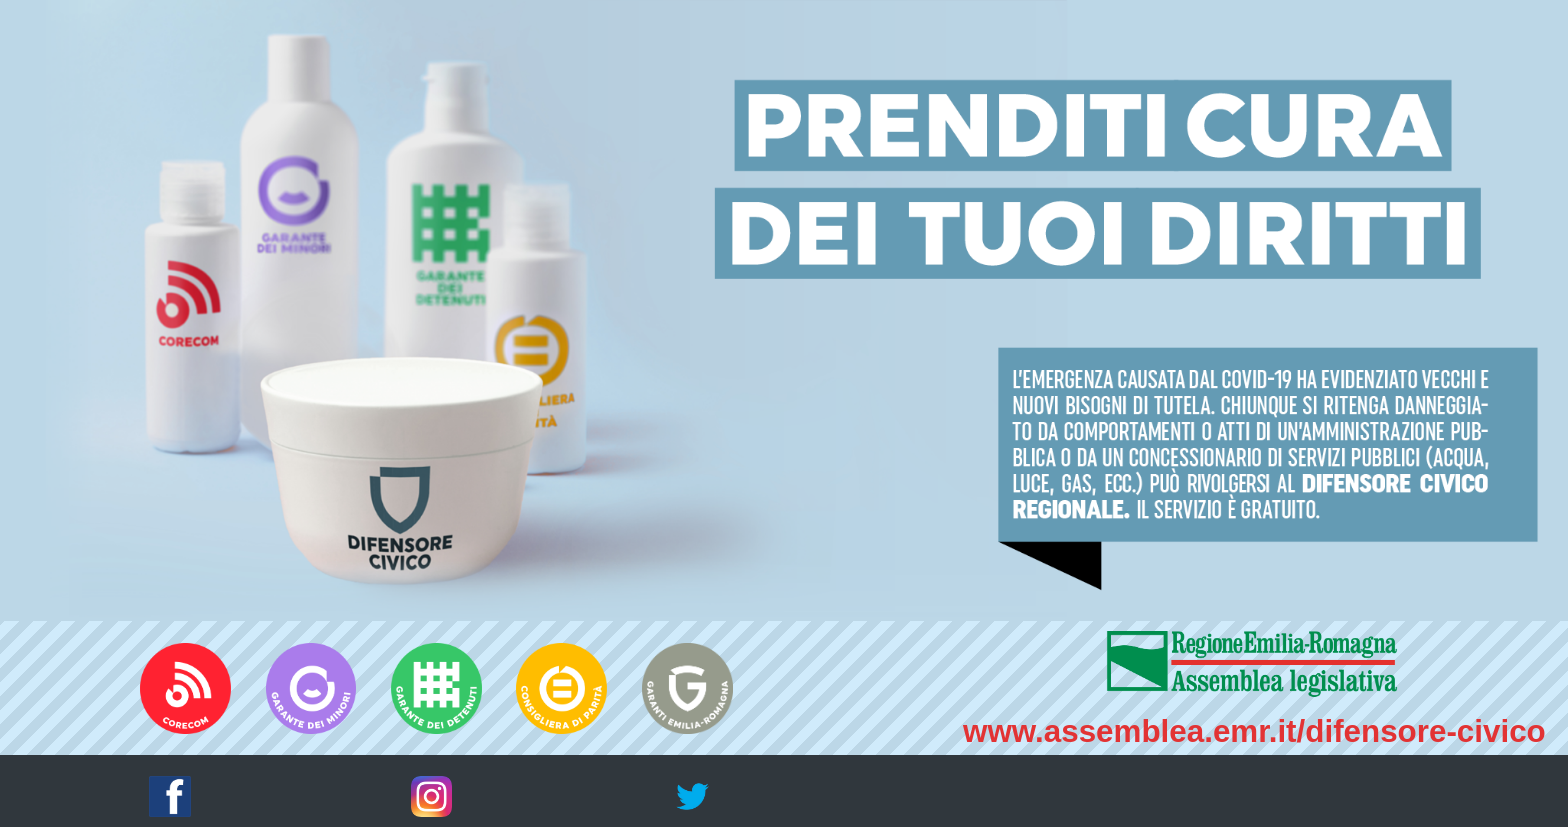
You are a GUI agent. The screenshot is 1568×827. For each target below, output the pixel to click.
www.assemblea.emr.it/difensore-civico (1254, 731)
